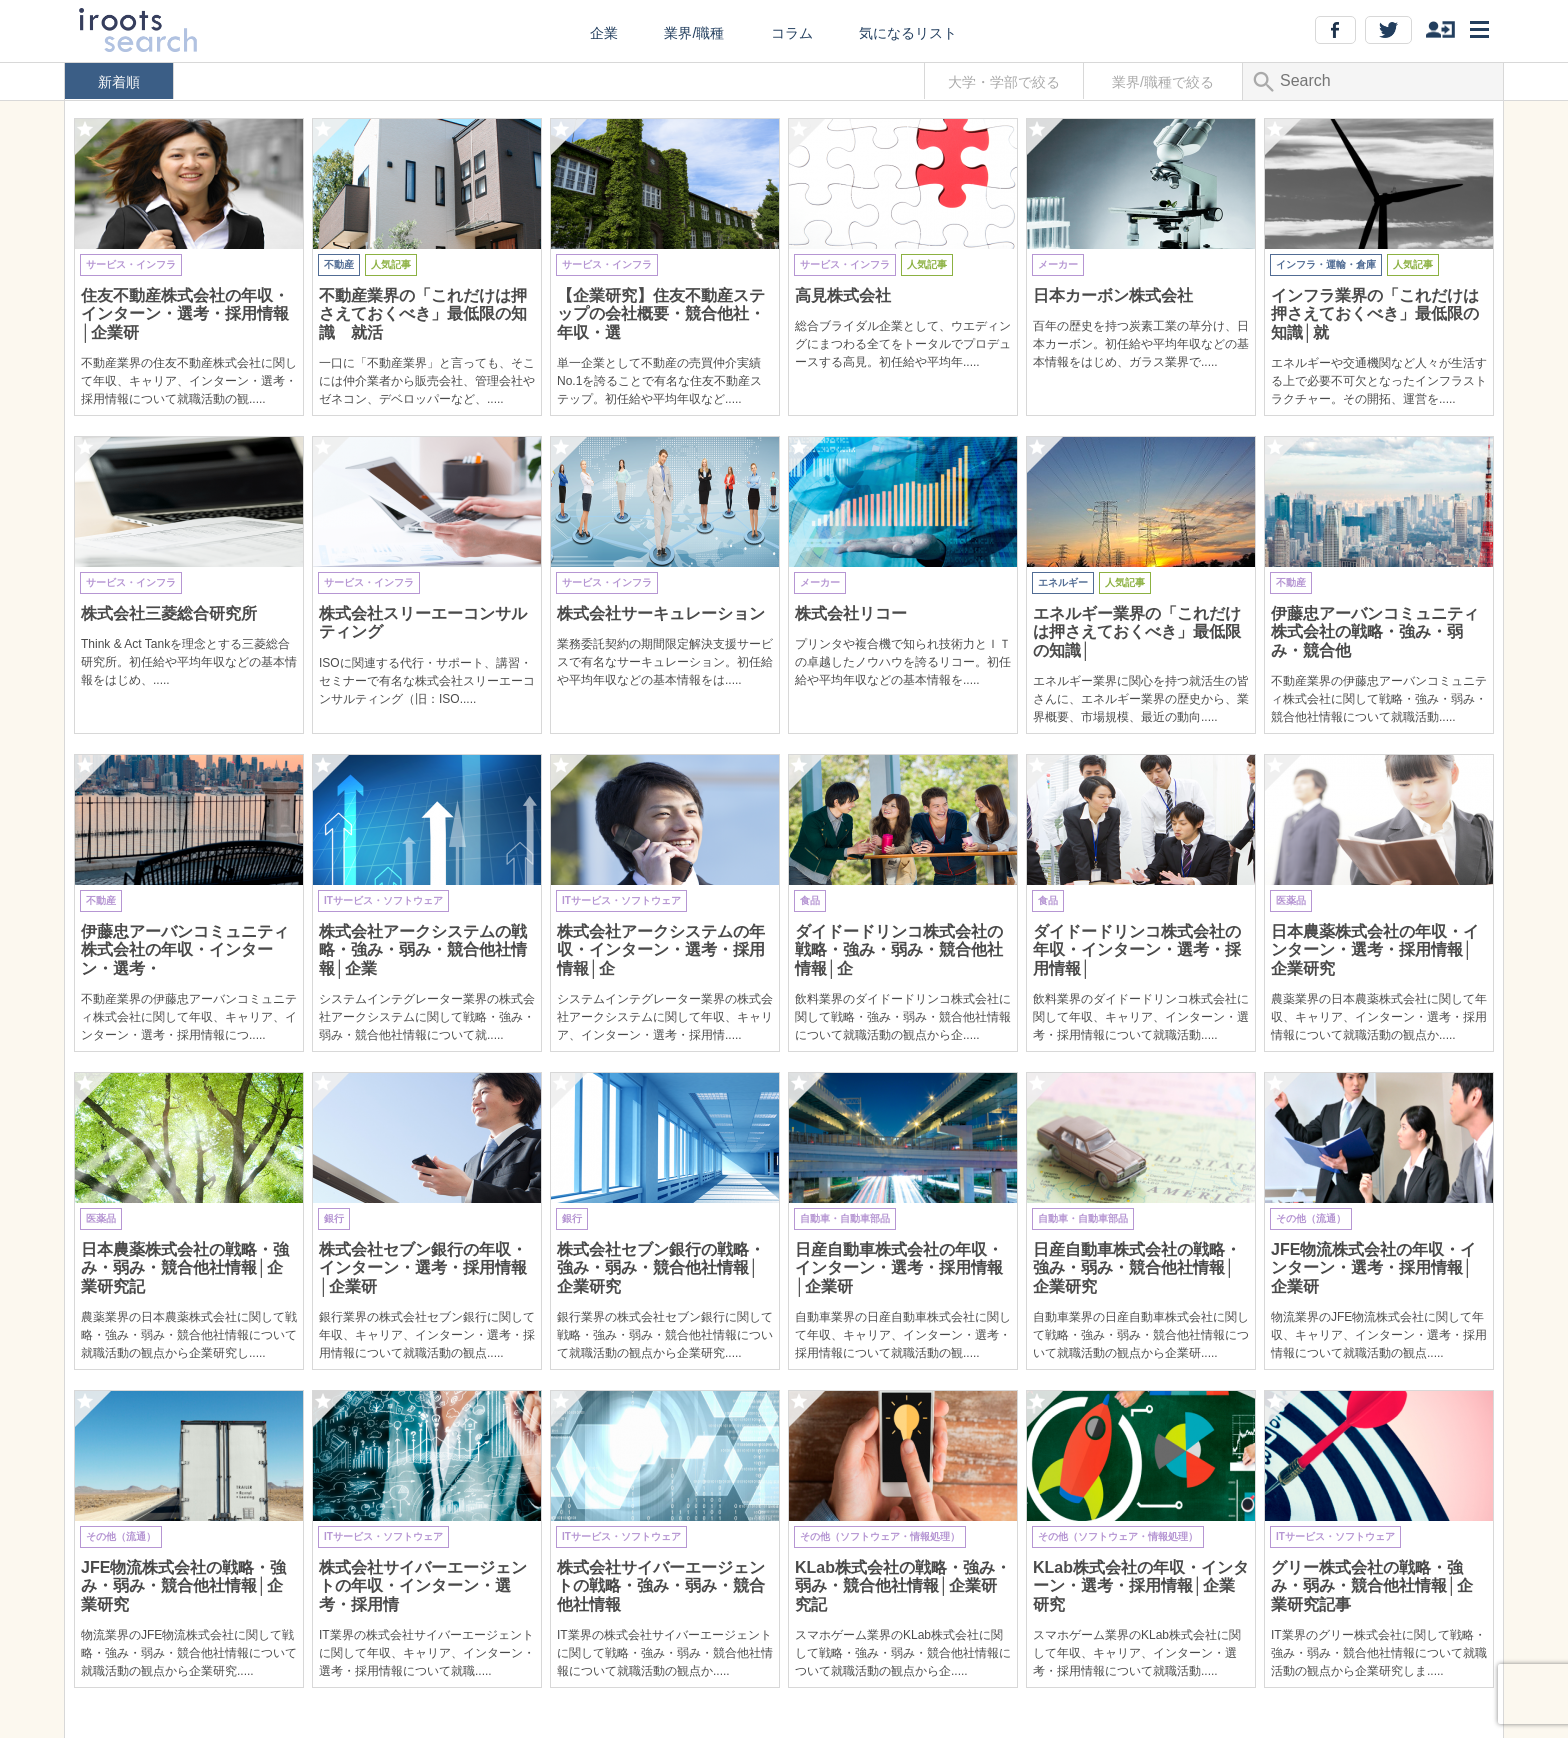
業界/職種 (694, 33)
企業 (604, 33)
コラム (792, 33)
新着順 (119, 82)
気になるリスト (908, 33)
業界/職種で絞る (1163, 82)
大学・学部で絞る (1004, 82)
